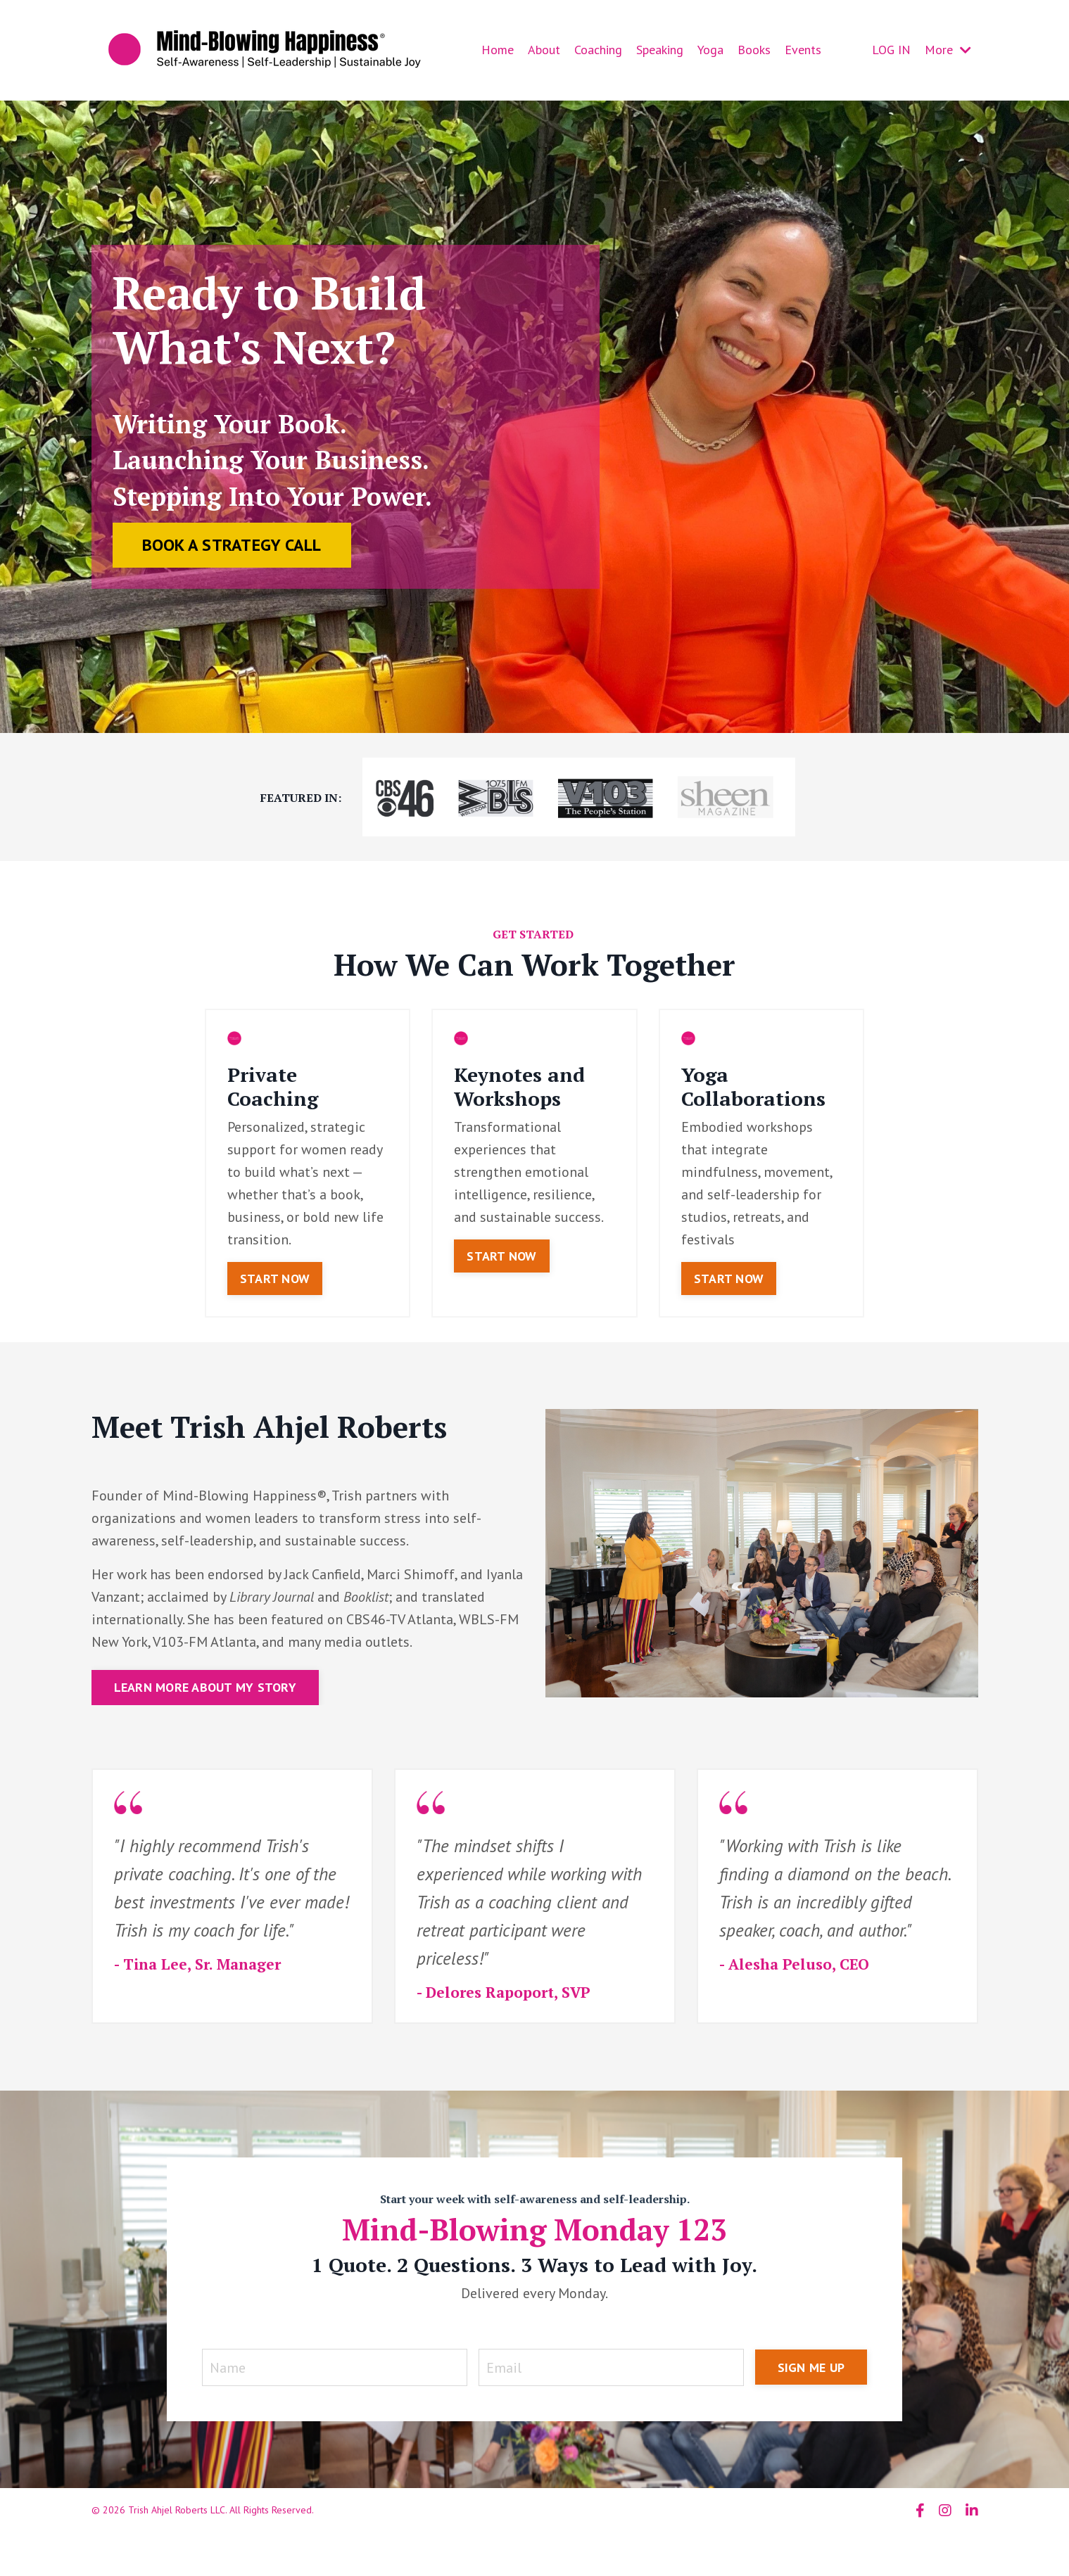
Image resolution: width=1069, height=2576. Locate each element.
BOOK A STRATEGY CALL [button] (232, 545)
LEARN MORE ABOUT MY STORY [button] (205, 1687)
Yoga (710, 50)
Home (497, 50)
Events (803, 50)
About (544, 50)
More (948, 50)
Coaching (598, 50)
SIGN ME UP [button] (811, 2367)
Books (754, 50)
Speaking (659, 50)
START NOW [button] (275, 1278)
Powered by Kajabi (938, 2540)
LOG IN (891, 50)
